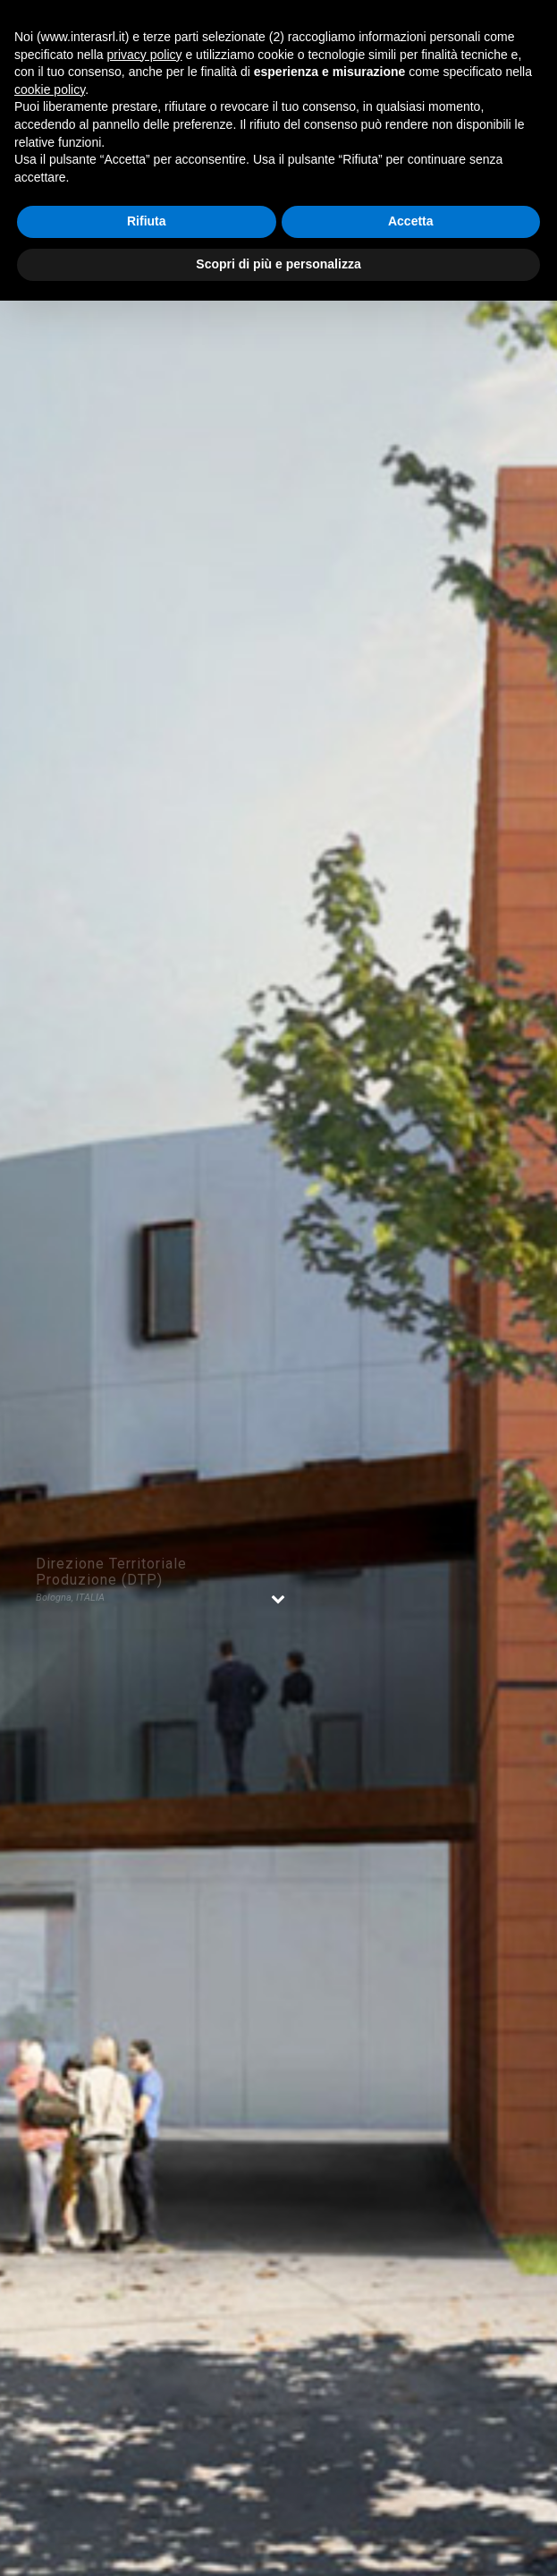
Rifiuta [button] (146, 221)
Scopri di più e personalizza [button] (278, 264)
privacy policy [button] (144, 54)
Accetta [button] (411, 221)
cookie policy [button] (49, 89)
